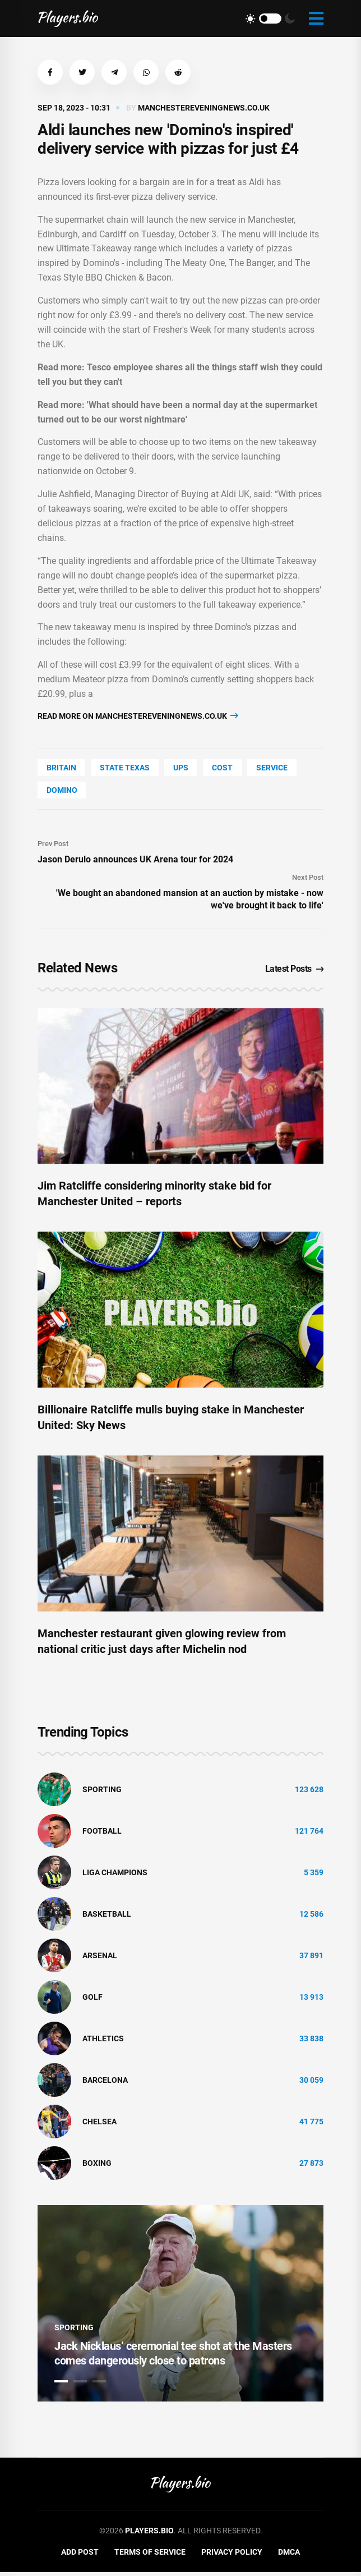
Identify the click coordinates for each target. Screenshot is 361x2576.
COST (222, 767)
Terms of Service (150, 2555)
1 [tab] (61, 2385)
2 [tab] (80, 2385)
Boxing (97, 2166)
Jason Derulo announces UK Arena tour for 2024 (135, 859)
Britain (61, 767)
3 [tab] (99, 2385)
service (272, 767)
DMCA (289, 2555)
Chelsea (99, 2124)
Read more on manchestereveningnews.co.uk (138, 715)
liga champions (114, 1875)
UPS (180, 767)
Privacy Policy (231, 2555)
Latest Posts (294, 968)
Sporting (102, 1792)
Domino (62, 790)
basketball (106, 1917)
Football (102, 1834)
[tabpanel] (180, 2306)
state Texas (125, 767)
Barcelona (105, 2083)
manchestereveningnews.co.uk (204, 107)
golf (92, 2000)
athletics (103, 2041)
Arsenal (99, 1958)
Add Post (80, 2555)
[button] (50, 72)
